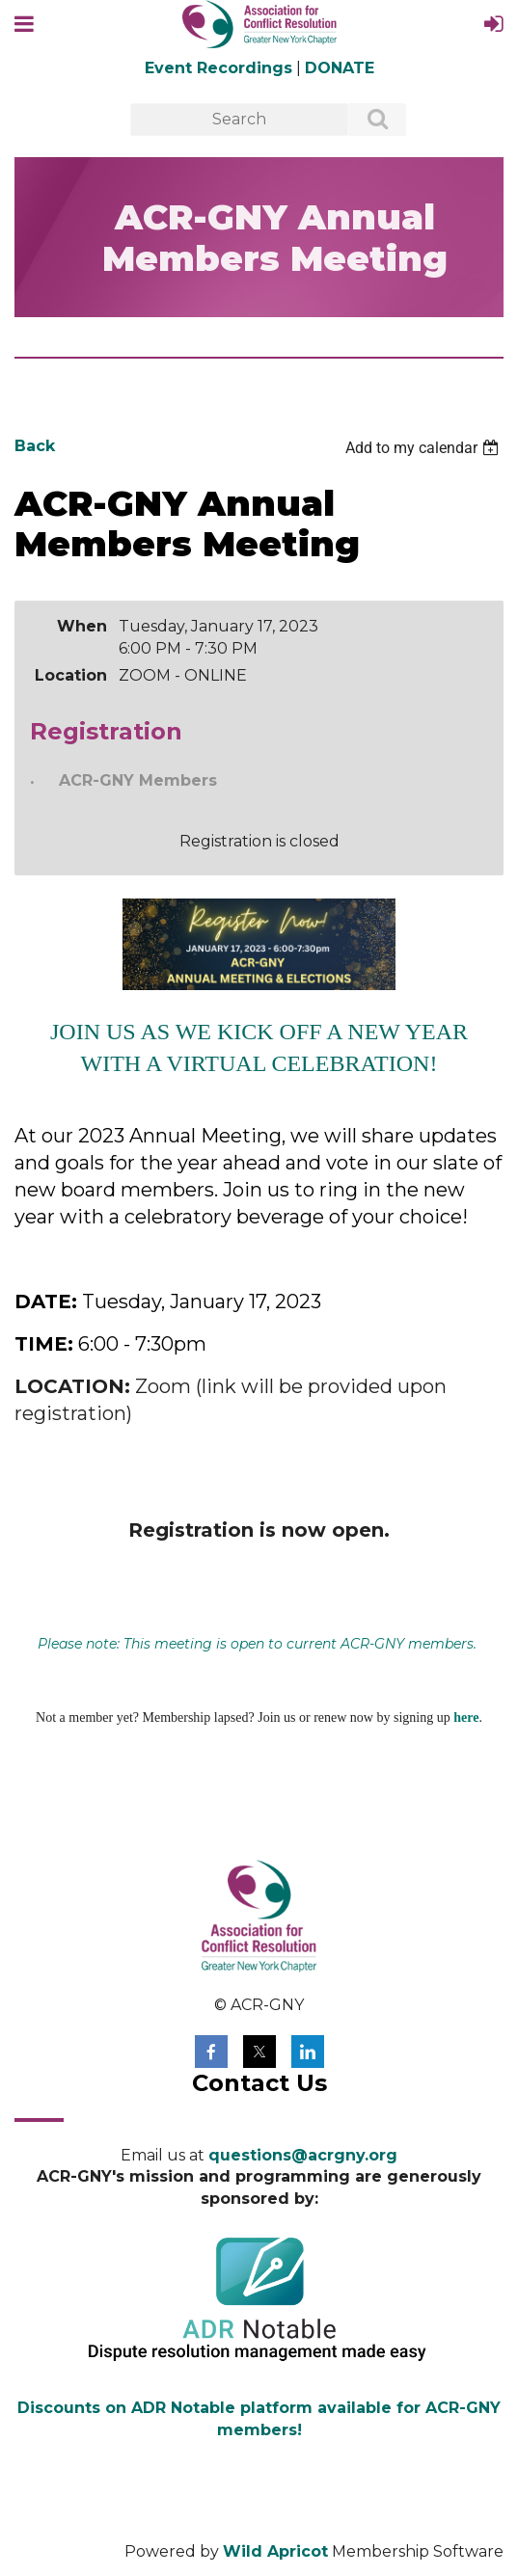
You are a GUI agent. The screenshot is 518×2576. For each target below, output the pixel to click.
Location (71, 675)
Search (366, 120)
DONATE (339, 68)
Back (34, 446)
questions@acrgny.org (302, 2155)
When (82, 626)
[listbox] (424, 448)
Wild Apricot (275, 2551)
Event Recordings (218, 68)
